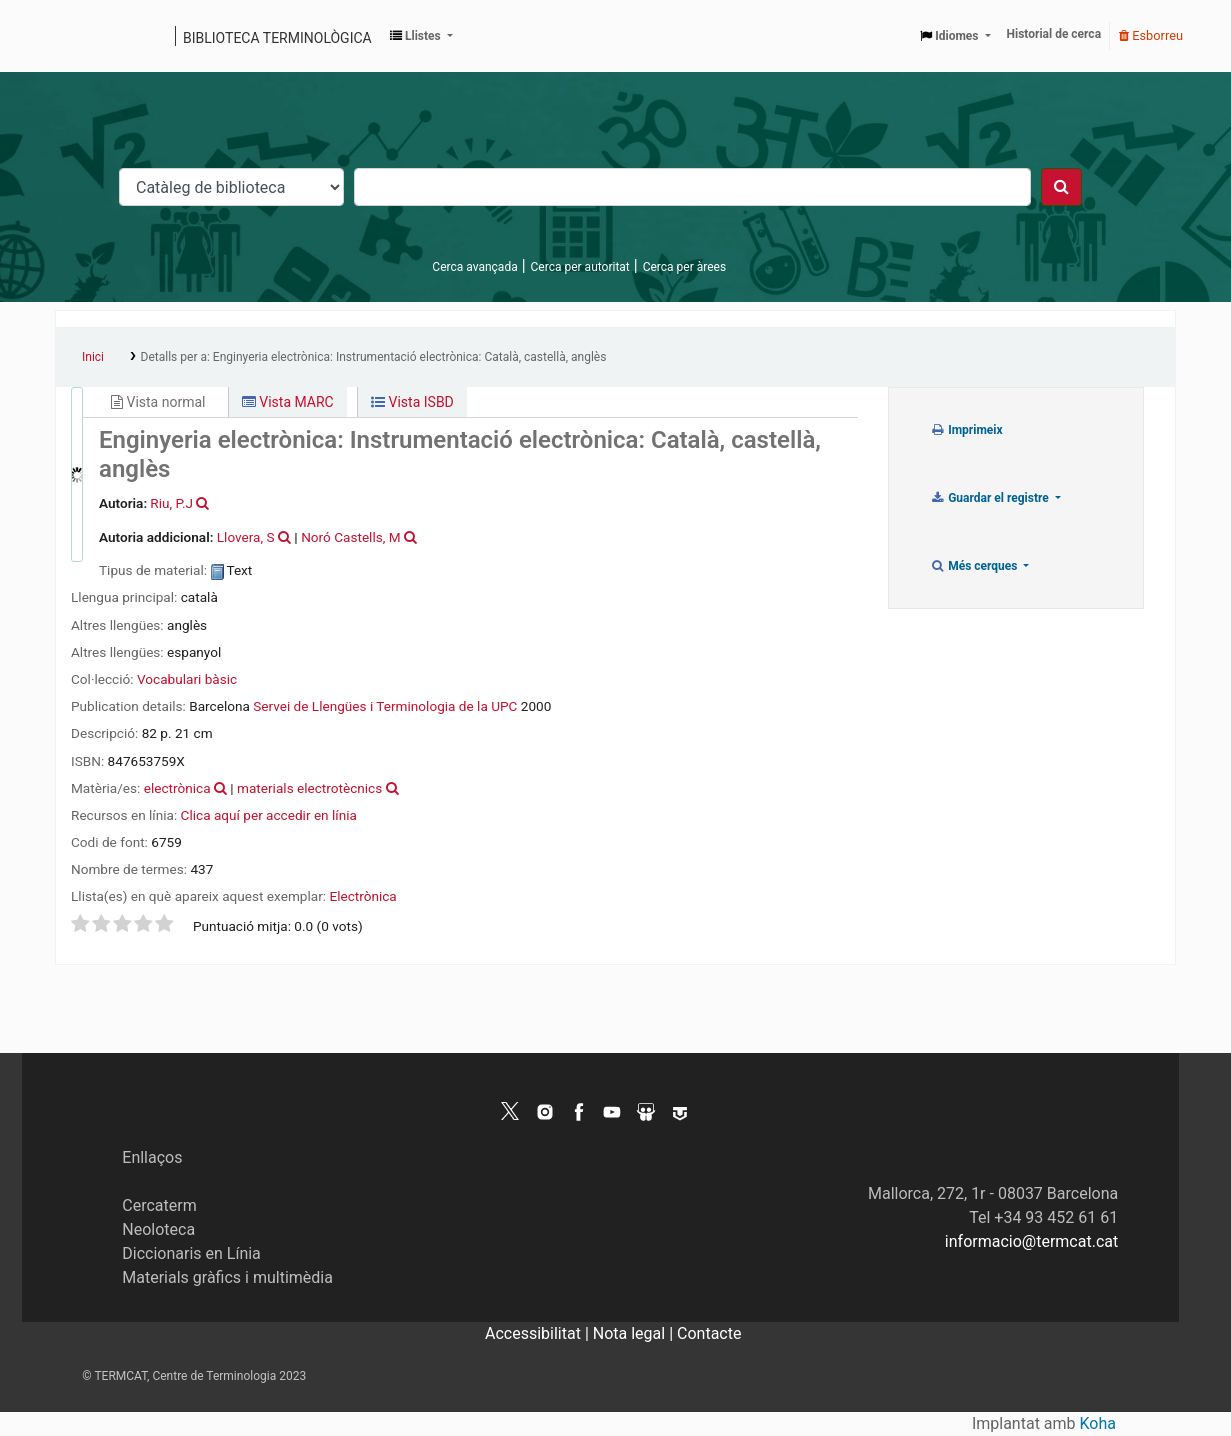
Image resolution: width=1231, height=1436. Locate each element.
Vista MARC (288, 402)
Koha (1098, 1423)
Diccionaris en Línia (191, 1253)
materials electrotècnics (309, 788)
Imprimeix (966, 430)
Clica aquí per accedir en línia (269, 815)
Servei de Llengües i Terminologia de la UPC (385, 706)
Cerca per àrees (684, 267)
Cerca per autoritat (580, 267)
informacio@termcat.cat (1031, 1241)
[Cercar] (1061, 187)
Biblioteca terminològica (277, 38)
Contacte (709, 1333)
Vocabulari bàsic (187, 679)
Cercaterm (159, 1205)
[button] (421, 36)
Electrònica (362, 896)
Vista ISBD (412, 402)
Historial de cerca (1054, 34)
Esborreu (1151, 35)
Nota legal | (635, 1333)
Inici (93, 357)
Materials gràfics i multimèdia (227, 1277)
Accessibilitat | (539, 1333)
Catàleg (77, 36)
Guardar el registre (991, 498)
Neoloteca (158, 1229)
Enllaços (152, 1157)
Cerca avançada (474, 267)
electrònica (177, 788)
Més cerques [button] (975, 566)
